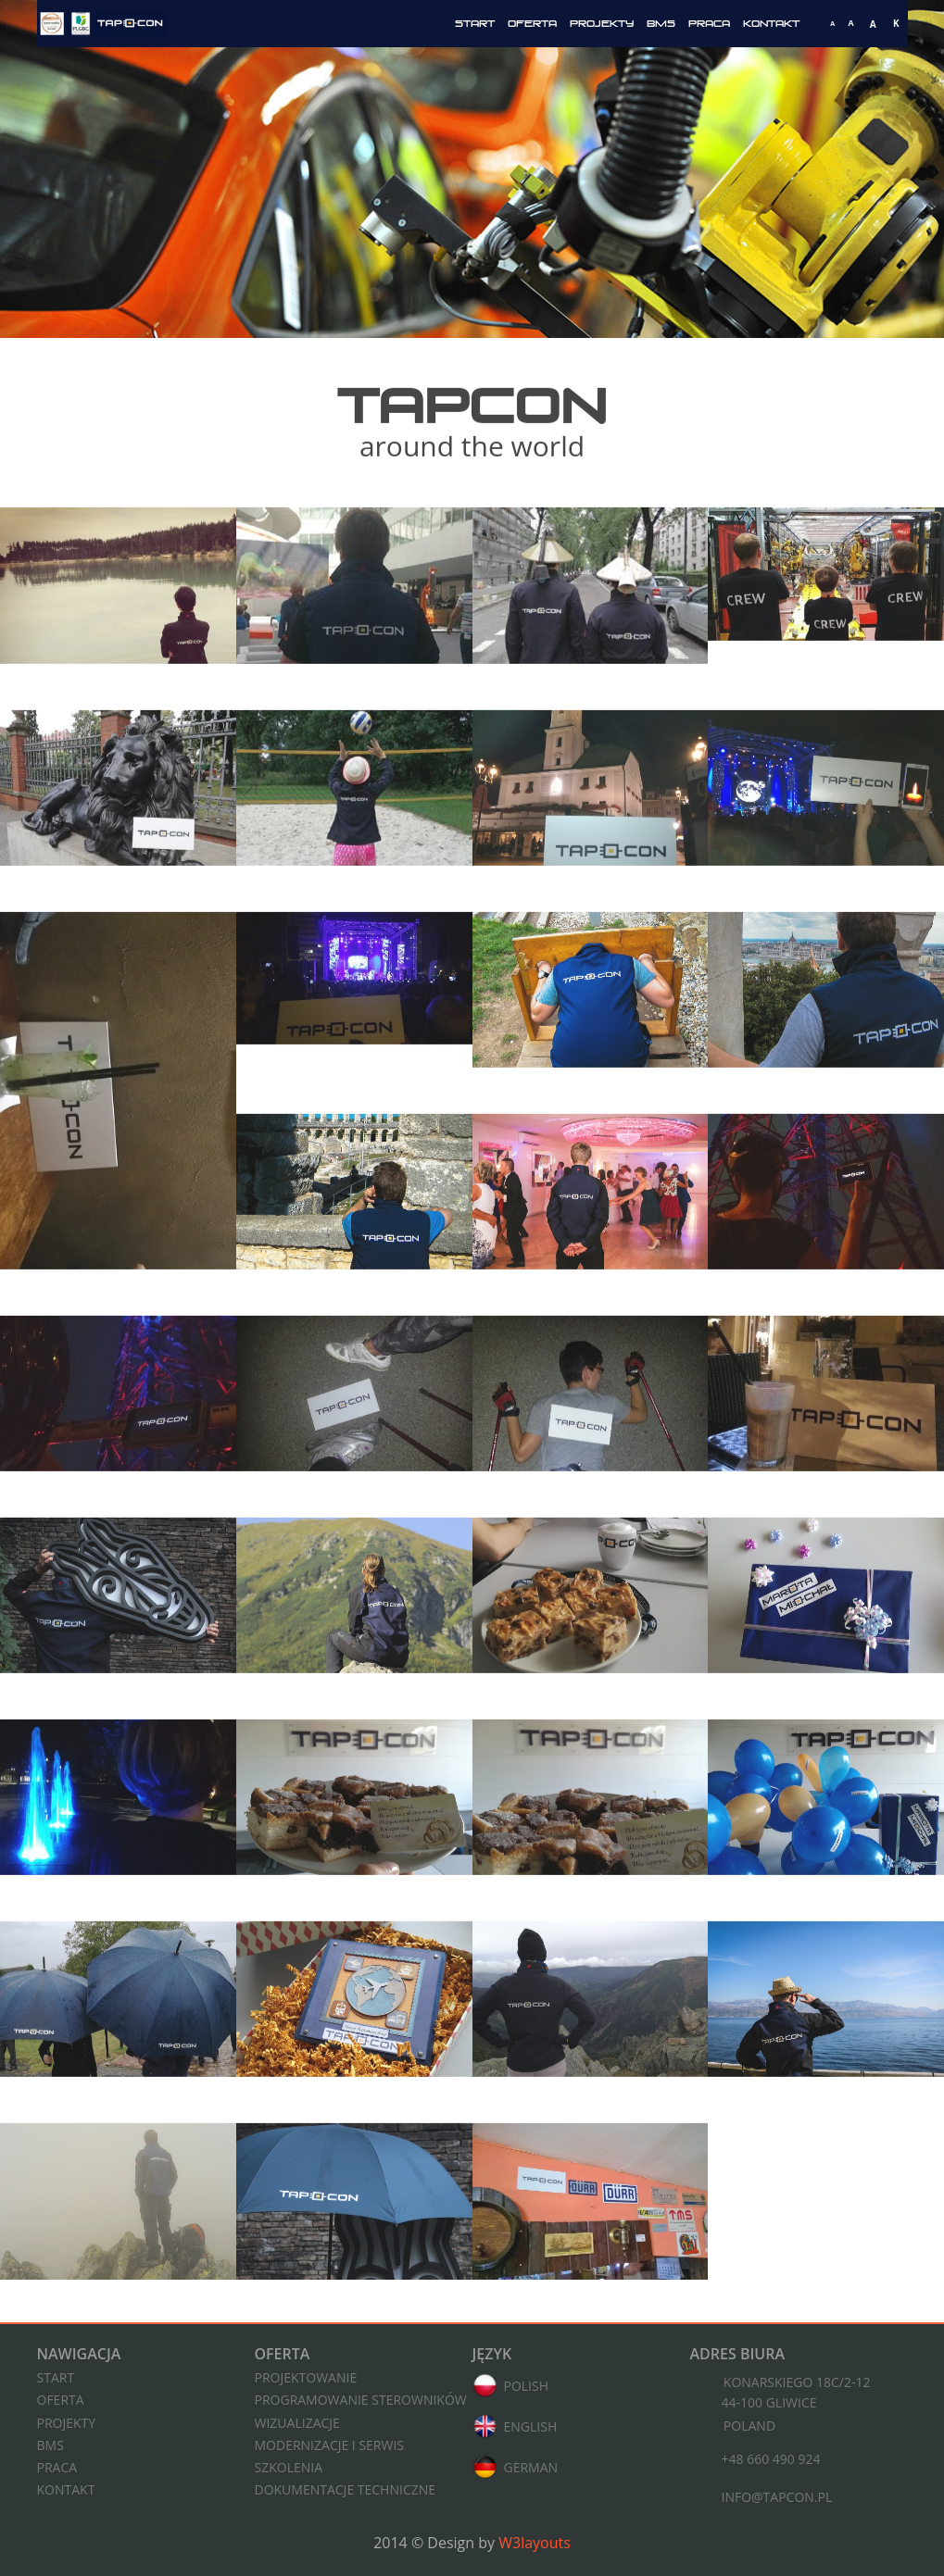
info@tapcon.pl (761, 2498)
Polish (510, 2387)
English (515, 2428)
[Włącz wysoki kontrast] (896, 23)
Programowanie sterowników (361, 2399)
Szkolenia (289, 2467)
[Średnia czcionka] (851, 23)
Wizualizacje (297, 2423)
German (515, 2468)
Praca (709, 24)
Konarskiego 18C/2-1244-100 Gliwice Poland (780, 2403)
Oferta (532, 24)
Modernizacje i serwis (330, 2445)
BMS (661, 24)
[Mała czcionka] (832, 23)
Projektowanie (306, 2377)
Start (475, 24)
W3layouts (534, 2542)
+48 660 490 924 (755, 2460)
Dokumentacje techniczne (345, 2489)
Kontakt (771, 24)
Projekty (602, 24)
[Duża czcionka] (873, 23)
